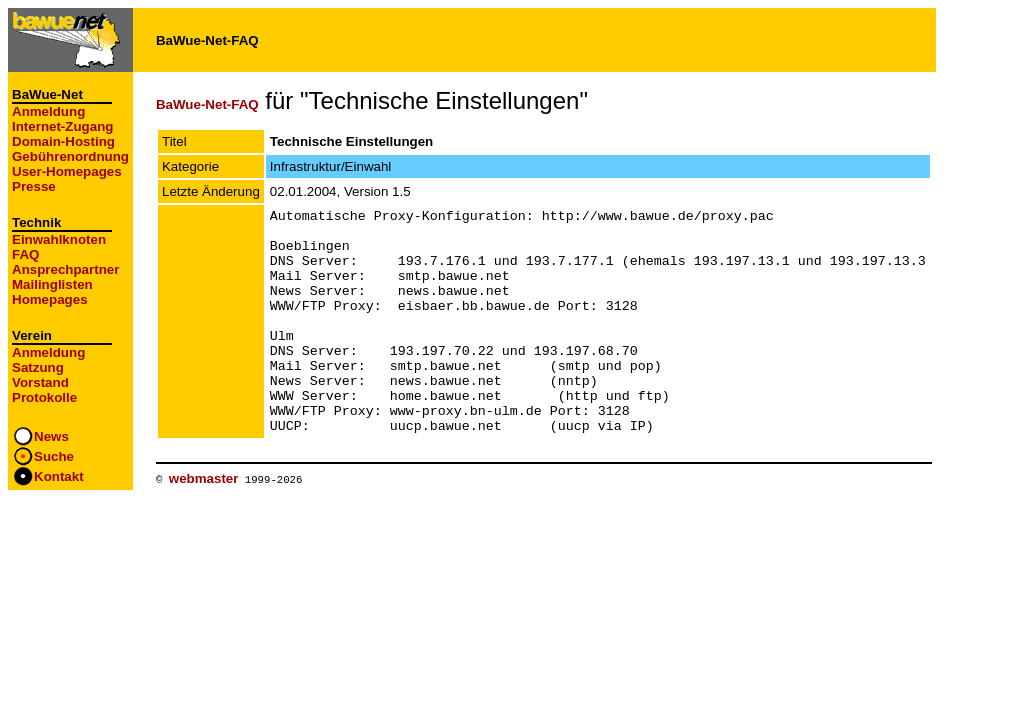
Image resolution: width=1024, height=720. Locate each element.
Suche (54, 456)
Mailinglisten (52, 284)
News (51, 436)
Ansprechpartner (65, 269)
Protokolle (44, 397)
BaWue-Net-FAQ (207, 104)
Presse (34, 186)
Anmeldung (48, 111)
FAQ (25, 254)
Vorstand (40, 382)
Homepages (50, 299)
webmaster (204, 523)
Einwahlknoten (59, 239)
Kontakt (59, 476)
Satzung (38, 367)
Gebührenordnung (70, 156)
